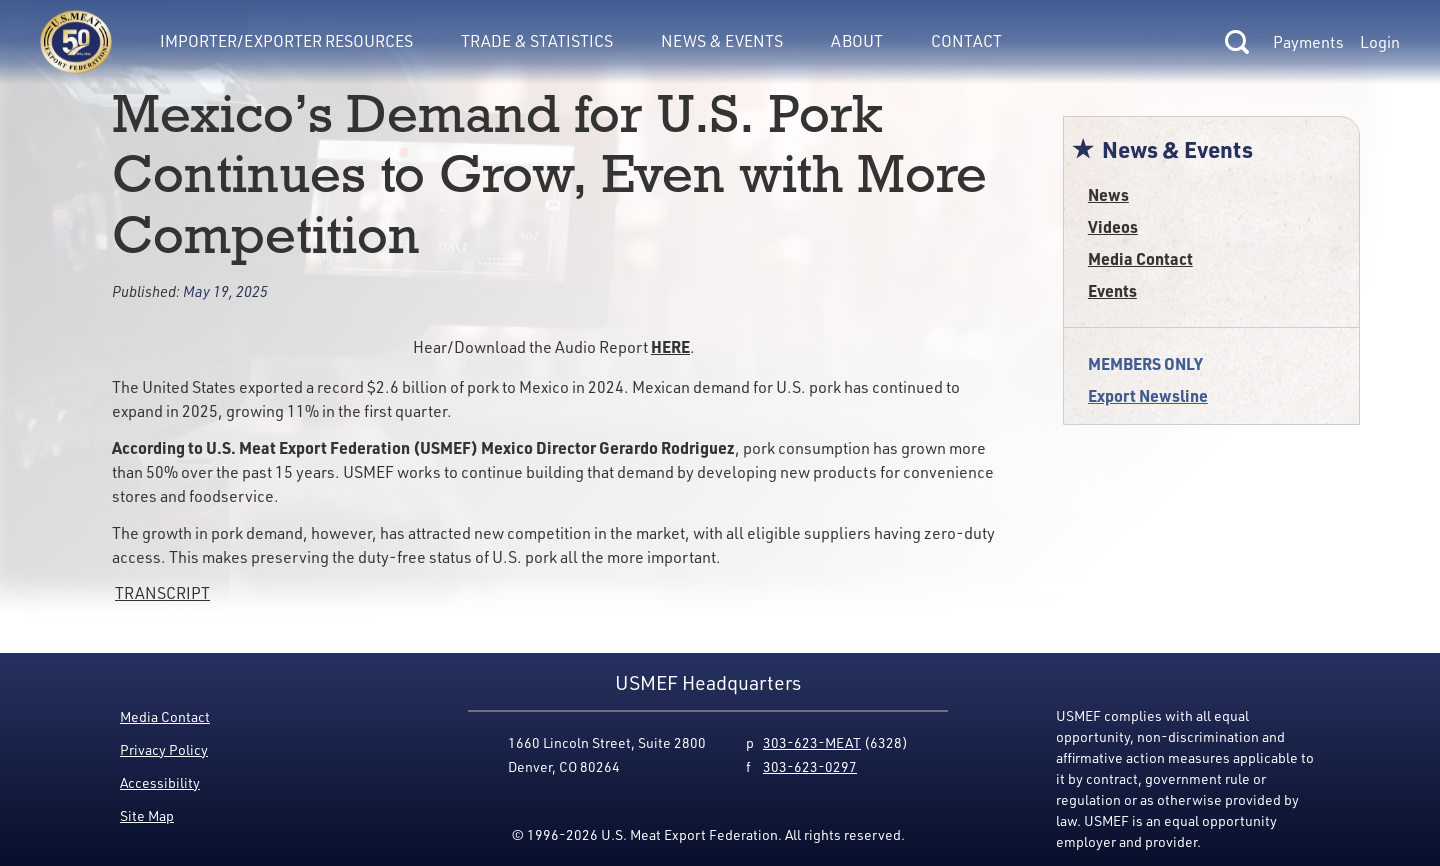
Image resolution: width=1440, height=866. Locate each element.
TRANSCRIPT (162, 593)
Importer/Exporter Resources (286, 41)
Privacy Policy (164, 749)
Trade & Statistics (537, 41)
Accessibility (160, 782)
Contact (966, 41)
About (857, 41)
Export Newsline (1148, 395)
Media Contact (1140, 258)
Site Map (147, 815)
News (1108, 194)
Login (1380, 42)
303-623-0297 (810, 766)
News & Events (722, 41)
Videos (1113, 226)
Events (1112, 290)
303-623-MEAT (812, 742)
